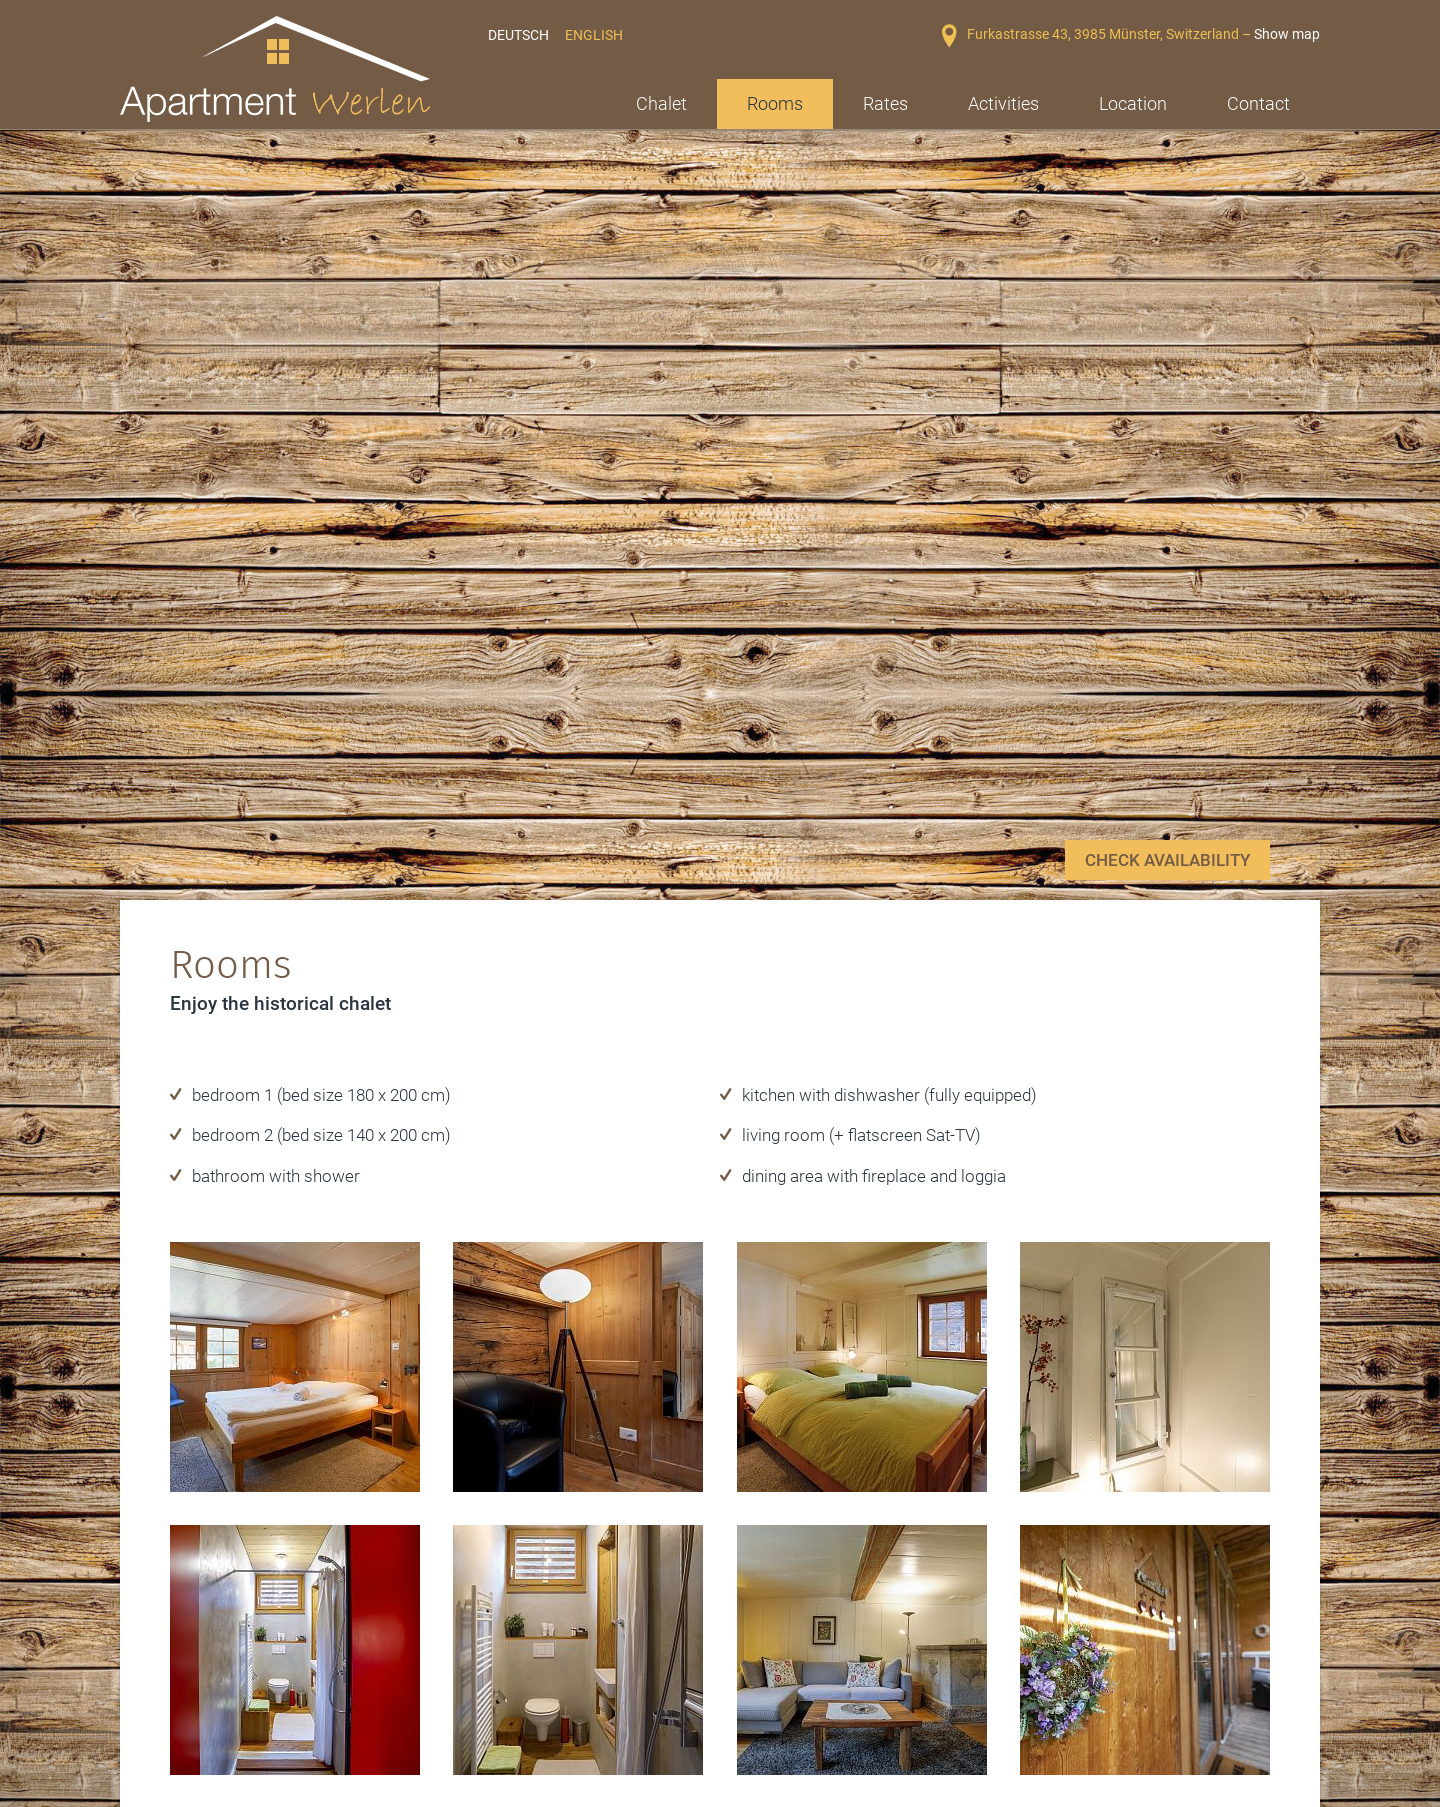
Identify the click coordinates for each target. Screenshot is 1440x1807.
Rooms (775, 103)
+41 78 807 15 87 (825, 1704)
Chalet (661, 103)
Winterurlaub (196, 1690)
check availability (1167, 600)
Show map (1287, 34)
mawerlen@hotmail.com (842, 1727)
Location (1133, 103)
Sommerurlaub (461, 1657)
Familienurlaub (460, 1690)
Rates (885, 103)
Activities (1003, 103)
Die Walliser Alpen (213, 1657)
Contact (1258, 103)
